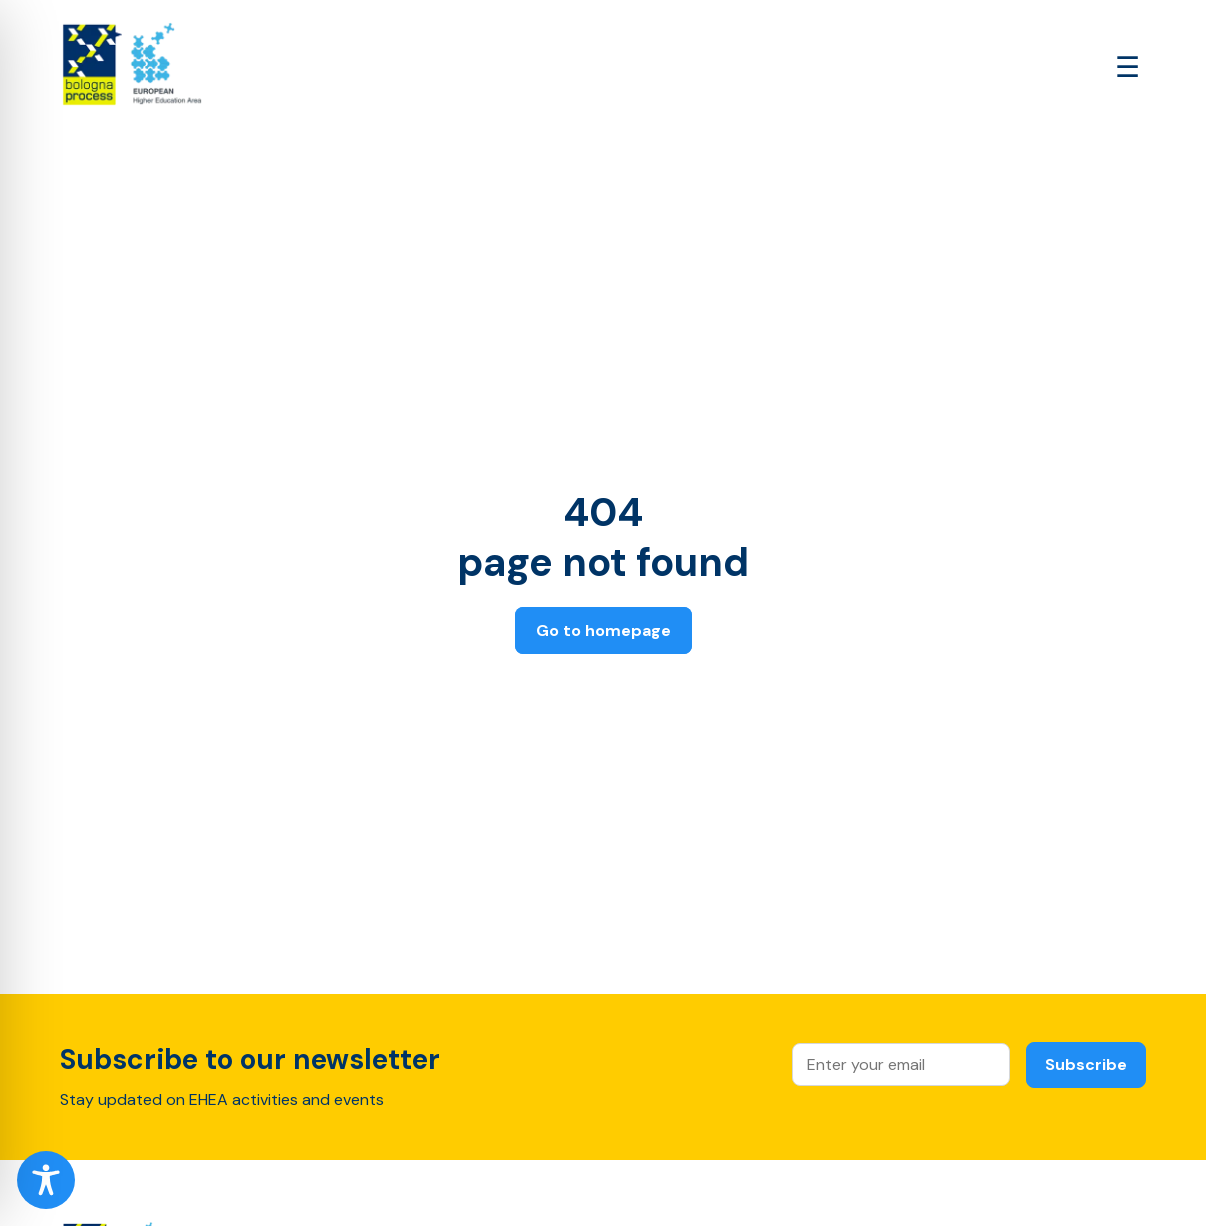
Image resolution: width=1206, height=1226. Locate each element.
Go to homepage (603, 630)
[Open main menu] (1127, 67)
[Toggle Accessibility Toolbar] (46, 1180)
